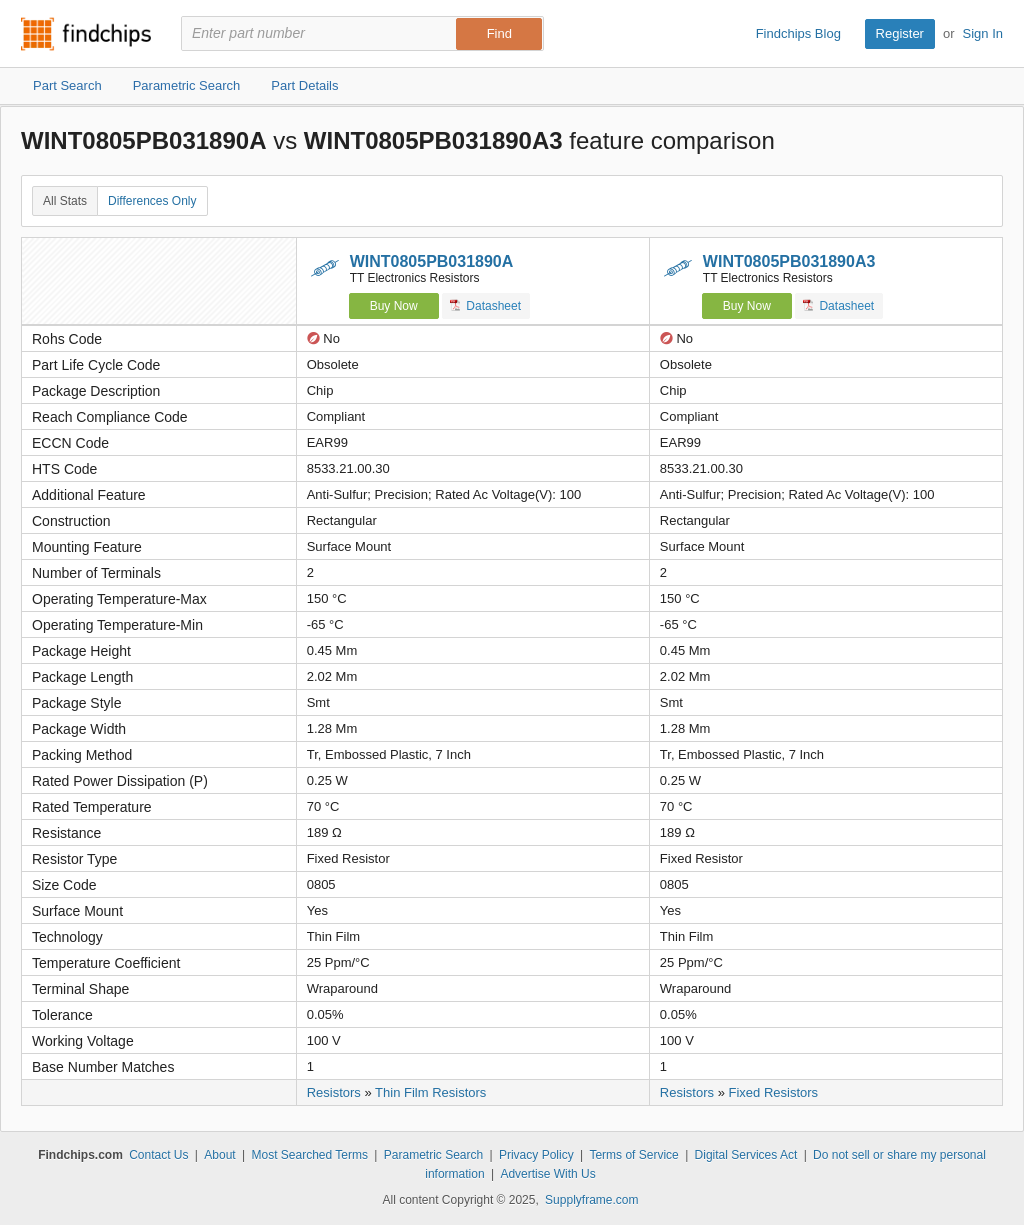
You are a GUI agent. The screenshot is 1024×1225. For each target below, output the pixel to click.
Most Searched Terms (309, 1155)
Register (900, 33)
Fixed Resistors (774, 1092)
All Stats (65, 201)
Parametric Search (433, 1155)
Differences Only (152, 201)
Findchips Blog (798, 33)
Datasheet (485, 305)
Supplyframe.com (591, 1200)
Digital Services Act (746, 1155)
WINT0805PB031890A (432, 261)
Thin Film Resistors (430, 1092)
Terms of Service (633, 1155)
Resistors (334, 1092)
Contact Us (158, 1155)
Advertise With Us (547, 1174)
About (219, 1155)
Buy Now (394, 306)
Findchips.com (86, 34)
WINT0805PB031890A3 (789, 261)
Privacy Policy (536, 1155)
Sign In (983, 33)
